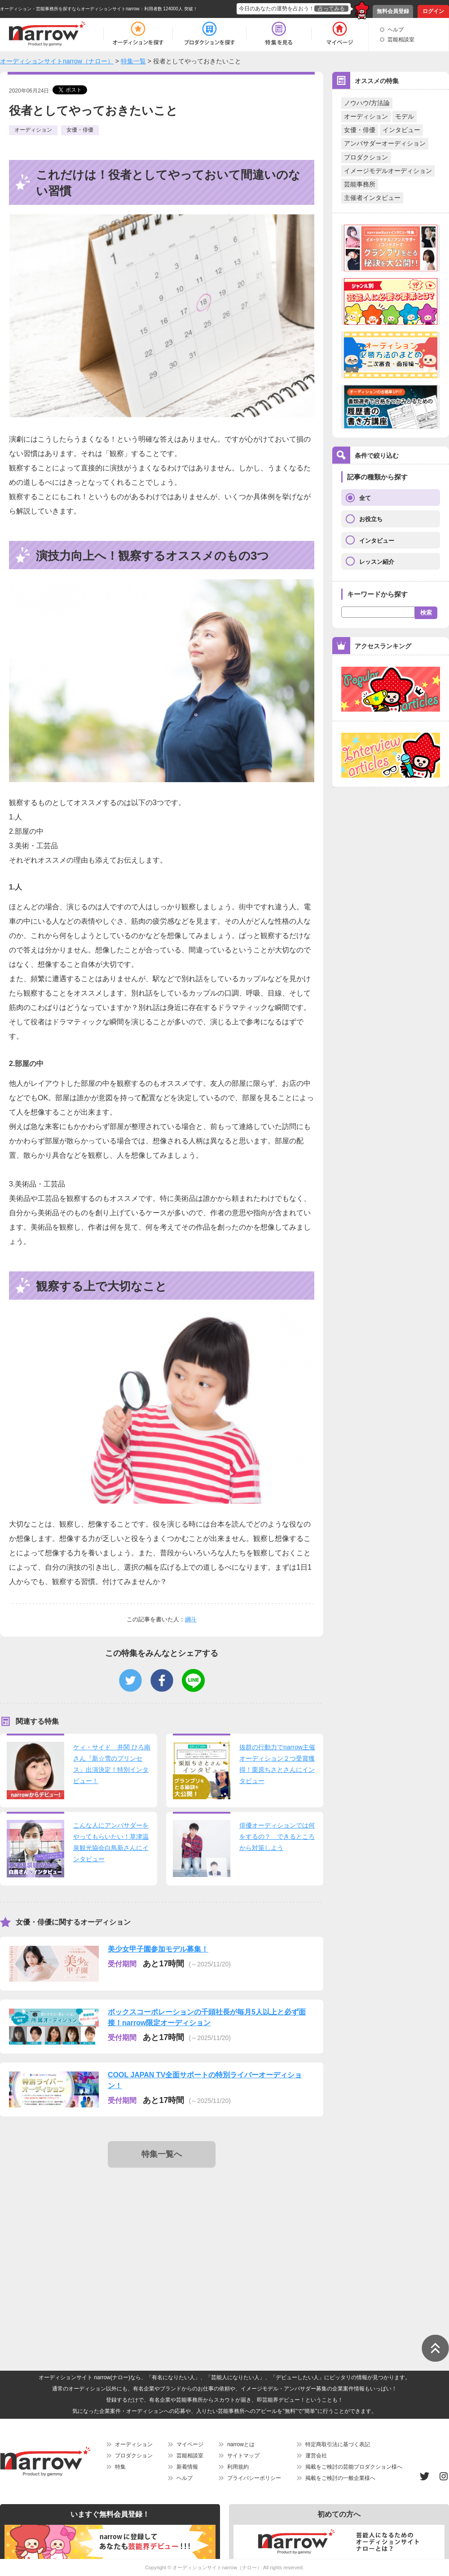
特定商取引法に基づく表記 (337, 2444)
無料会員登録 (393, 11)
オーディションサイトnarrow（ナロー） (217, 2567)
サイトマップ (243, 2455)
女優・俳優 (359, 129)
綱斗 (191, 1619)
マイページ (189, 2444)
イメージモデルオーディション (388, 170)
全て (365, 498)
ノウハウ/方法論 (367, 102)
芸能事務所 (359, 184)
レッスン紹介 (376, 561)
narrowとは (241, 2444)
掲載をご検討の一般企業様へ (340, 2478)
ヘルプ (395, 30)
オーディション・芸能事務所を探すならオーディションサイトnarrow (70, 8)
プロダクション (366, 157)
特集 (120, 2467)
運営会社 (316, 2455)
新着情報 (187, 2467)
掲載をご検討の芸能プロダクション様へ (353, 2467)
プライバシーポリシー (254, 2478)
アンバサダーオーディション (385, 143)
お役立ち (371, 519)
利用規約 (238, 2467)
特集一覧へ (161, 2154)
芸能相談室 (400, 39)
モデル (404, 116)
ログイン (433, 11)
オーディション (366, 116)
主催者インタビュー (372, 197)
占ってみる (331, 8)
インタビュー (401, 129)
